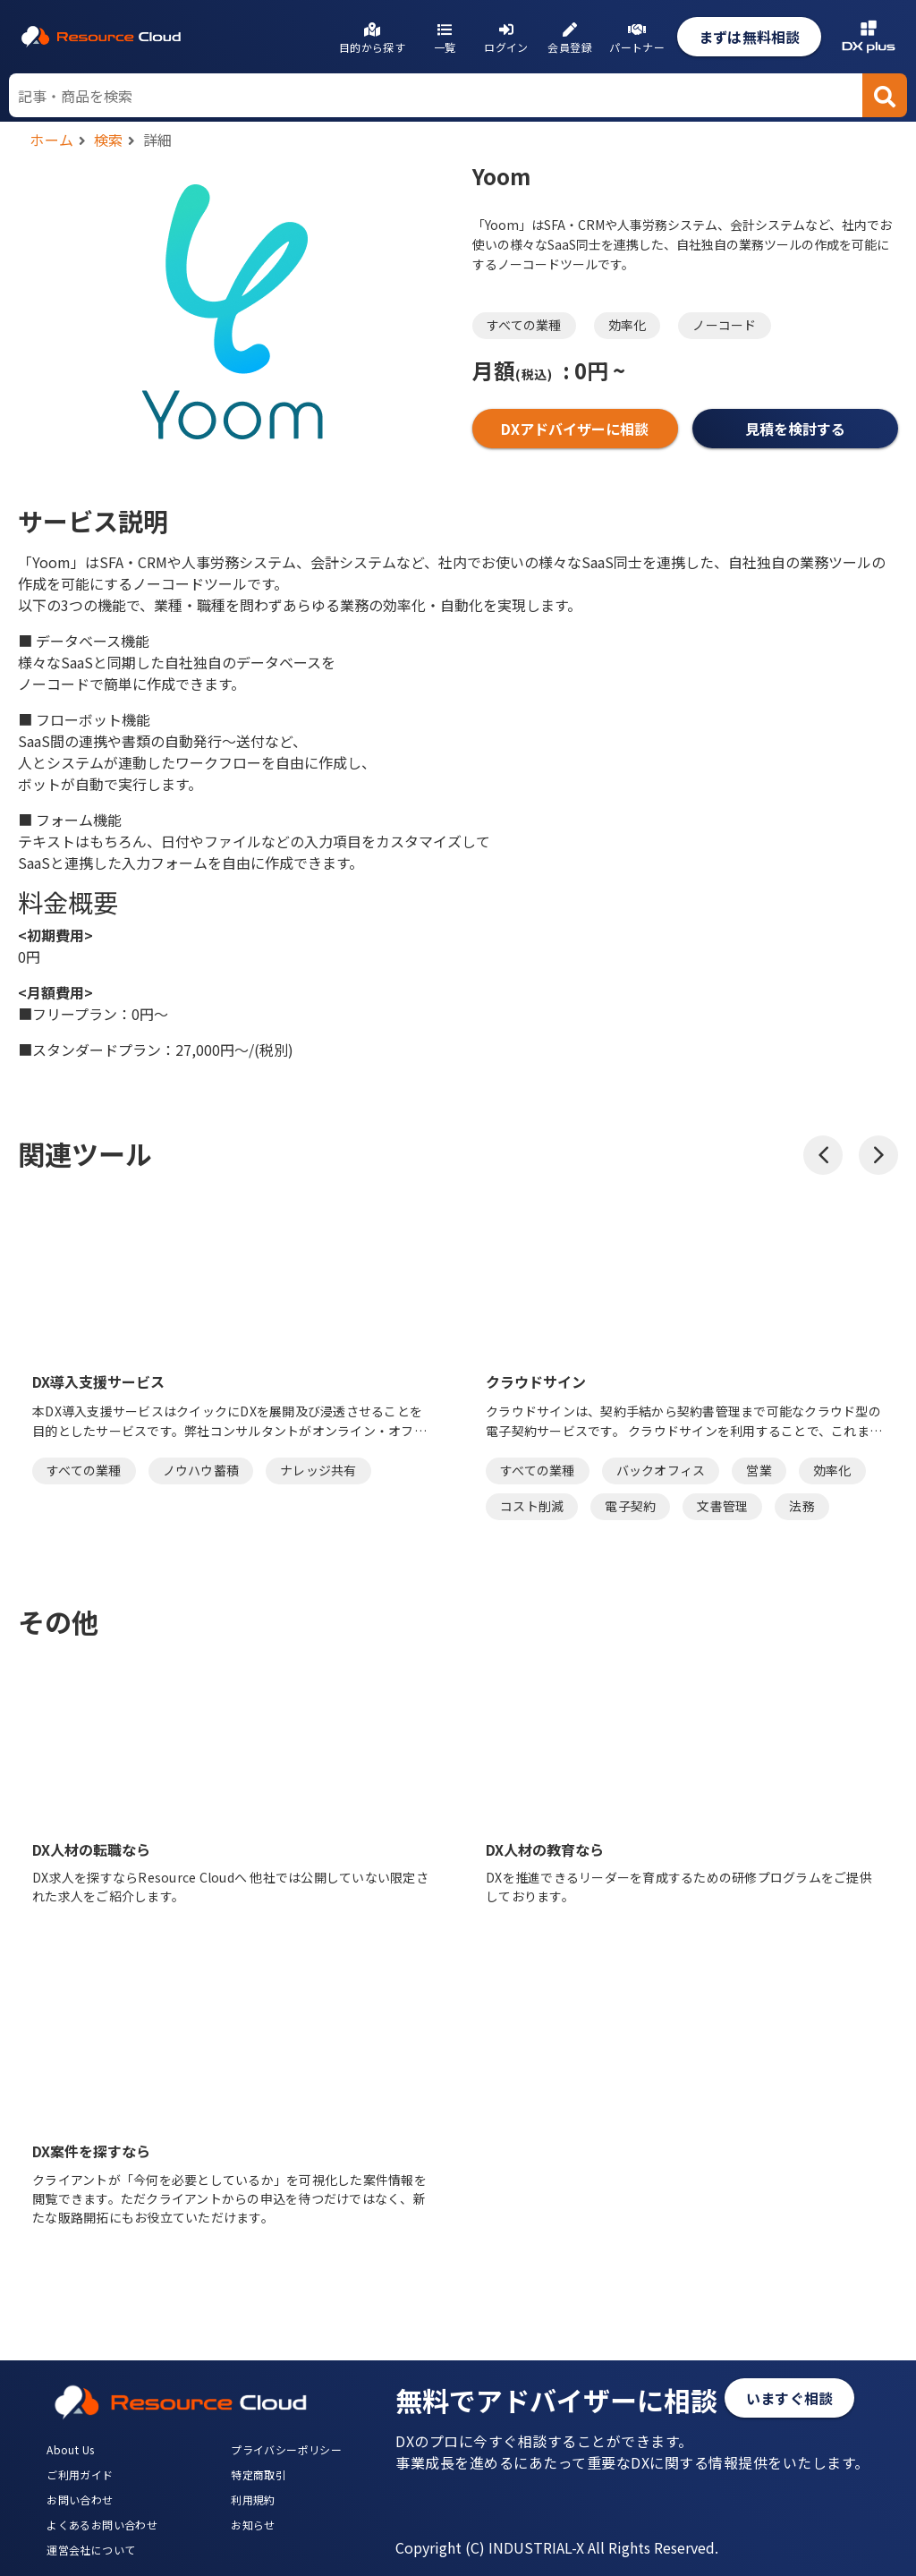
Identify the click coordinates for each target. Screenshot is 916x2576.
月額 (512, 370)
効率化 (627, 325)
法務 (802, 1506)
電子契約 (630, 1506)
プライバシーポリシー (286, 2449)
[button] (823, 1155)
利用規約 (253, 2499)
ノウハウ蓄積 (201, 1470)
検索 (108, 139)
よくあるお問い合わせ (102, 2524)
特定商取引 (258, 2474)
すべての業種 (524, 325)
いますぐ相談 (789, 2398)
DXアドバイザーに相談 (575, 428)
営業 (759, 1470)
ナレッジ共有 (318, 1470)
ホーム (52, 139)
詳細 (158, 139)
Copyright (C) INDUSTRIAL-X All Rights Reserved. (556, 2547)
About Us (70, 2449)
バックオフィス (661, 1470)
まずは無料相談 (749, 36)
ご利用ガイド (80, 2474)
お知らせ (253, 2524)
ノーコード (724, 325)
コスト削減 (532, 1506)
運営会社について (91, 2549)
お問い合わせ (80, 2499)
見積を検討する (795, 428)
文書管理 (722, 1506)
